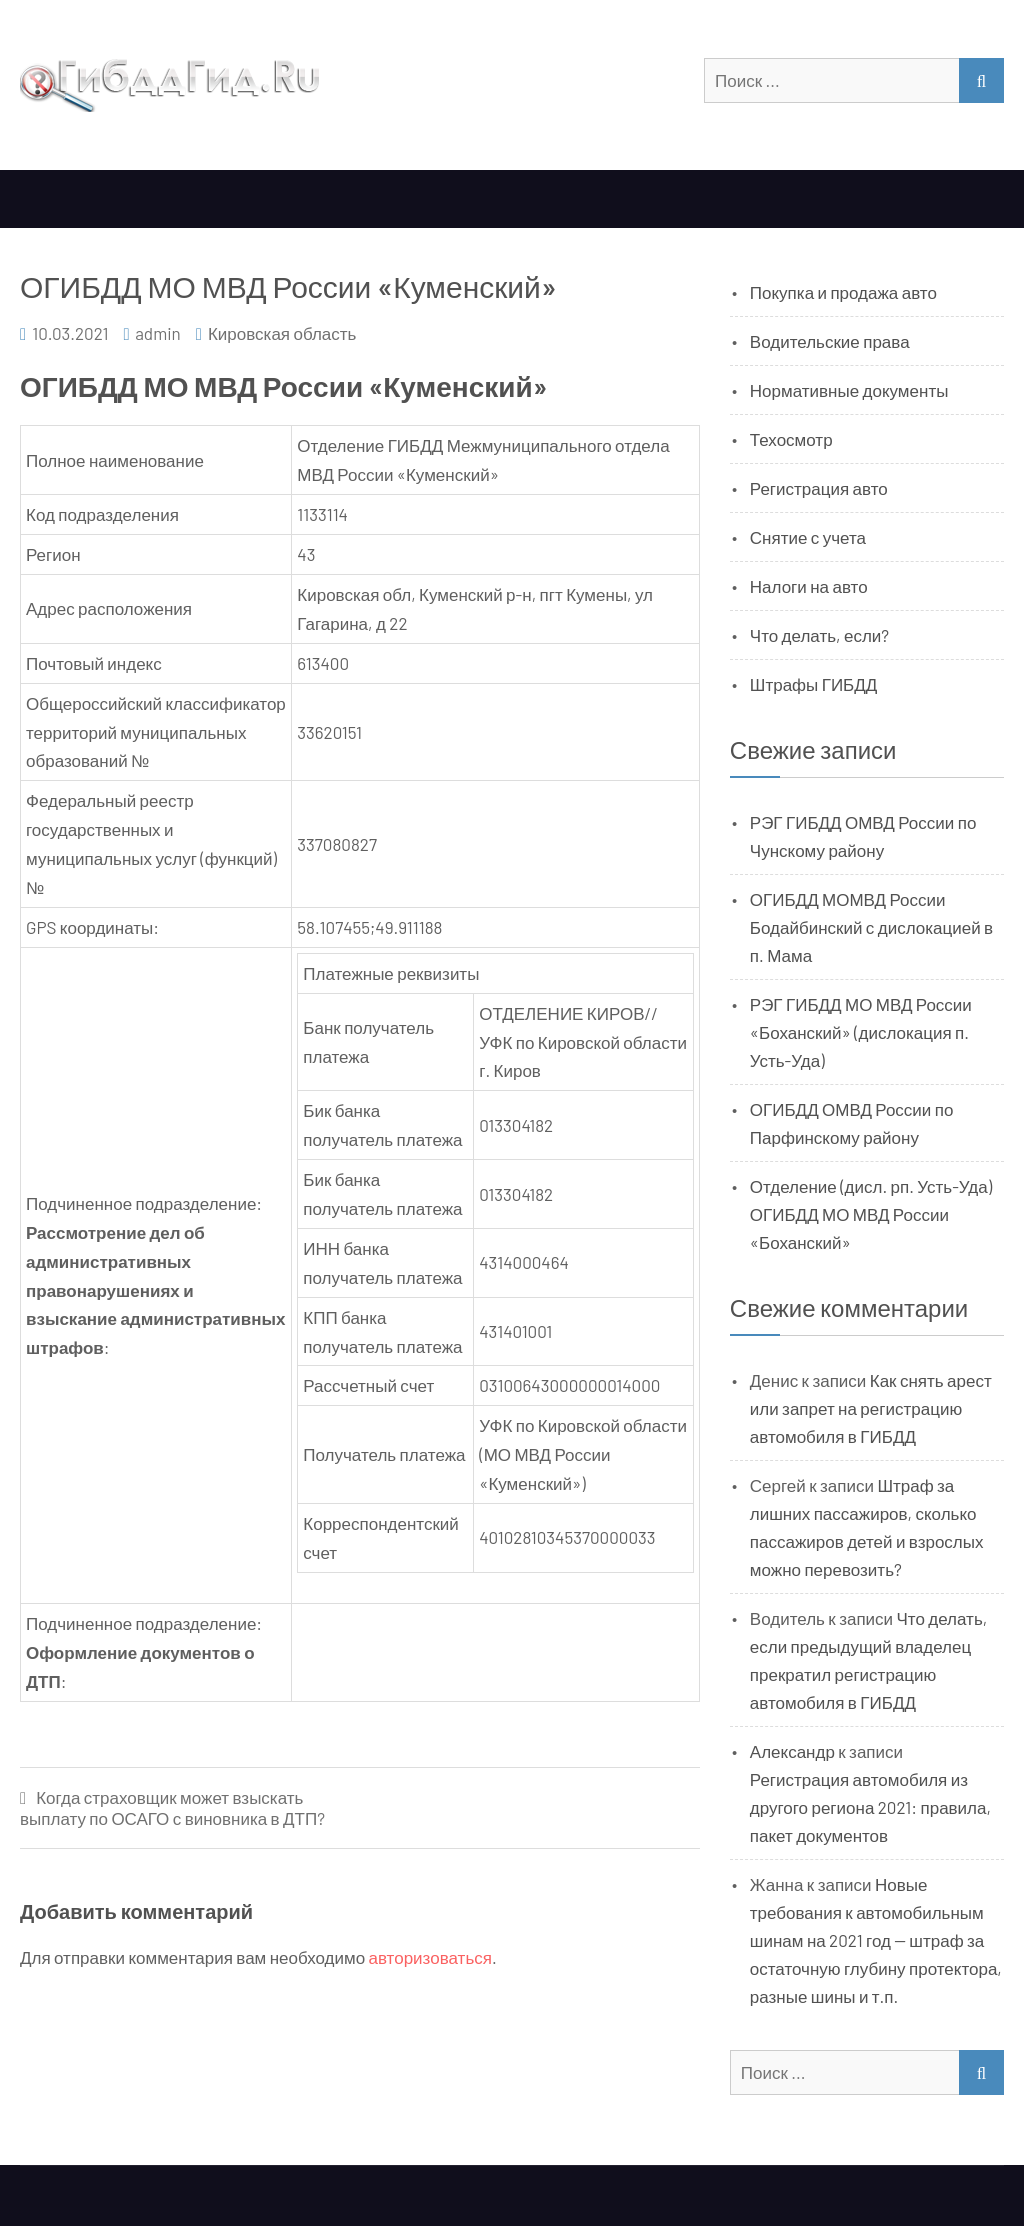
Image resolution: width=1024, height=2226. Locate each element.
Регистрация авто (819, 488)
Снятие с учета (808, 537)
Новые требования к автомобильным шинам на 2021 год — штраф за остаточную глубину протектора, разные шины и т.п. (876, 1940)
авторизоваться (430, 1957)
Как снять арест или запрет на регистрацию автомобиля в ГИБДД (871, 1408)
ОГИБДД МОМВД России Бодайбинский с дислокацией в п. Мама (871, 927)
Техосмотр (791, 439)
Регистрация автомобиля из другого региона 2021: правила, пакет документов (870, 1807)
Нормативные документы (849, 390)
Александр (792, 1751)
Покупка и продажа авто (843, 292)
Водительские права (830, 341)
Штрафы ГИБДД (814, 684)
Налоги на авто (809, 586)
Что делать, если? (819, 635)
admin (158, 333)
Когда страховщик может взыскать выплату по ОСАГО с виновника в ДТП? (172, 1807)
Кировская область (282, 333)
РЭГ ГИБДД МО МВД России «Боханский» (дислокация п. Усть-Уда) (861, 1032)
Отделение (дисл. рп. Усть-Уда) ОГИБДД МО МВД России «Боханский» (871, 1214)
